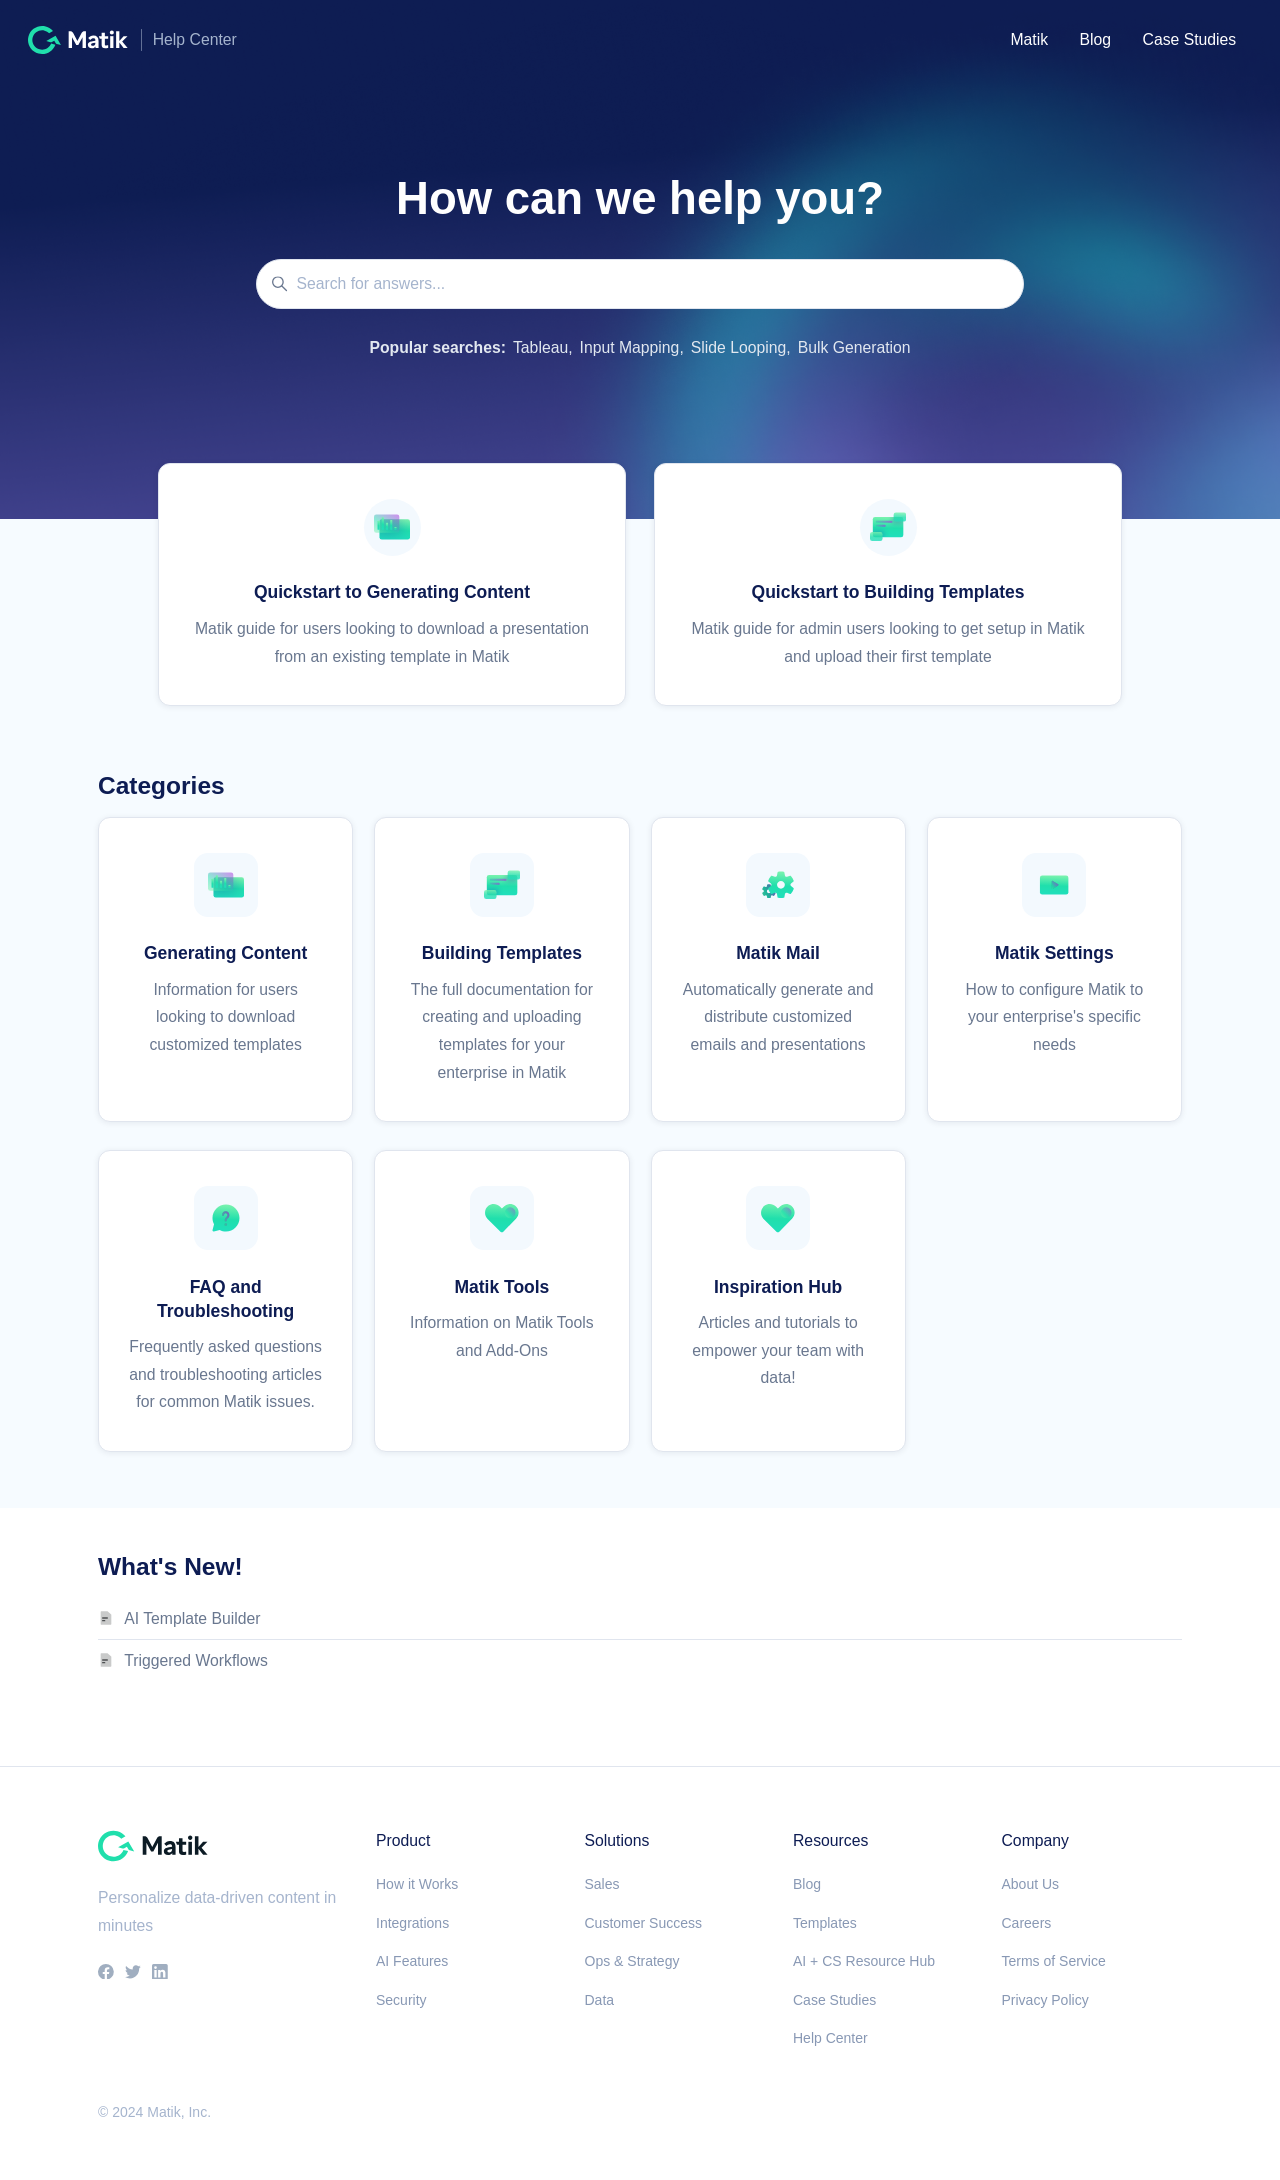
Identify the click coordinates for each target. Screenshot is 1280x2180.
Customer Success (643, 1923)
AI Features (412, 1961)
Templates (825, 1923)
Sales (602, 1884)
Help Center (830, 2038)
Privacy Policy (1045, 2000)
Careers (1027, 1923)
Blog (1096, 39)
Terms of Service (1054, 1961)
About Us (1031, 1884)
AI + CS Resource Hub (864, 1961)
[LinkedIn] (160, 1973)
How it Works (417, 1884)
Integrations (412, 1923)
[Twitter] (133, 1973)
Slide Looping (738, 347)
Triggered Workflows (196, 1660)
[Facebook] (106, 1973)
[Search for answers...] (640, 284)
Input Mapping (630, 347)
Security (401, 2000)
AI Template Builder (192, 1618)
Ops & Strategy (632, 1961)
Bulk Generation (854, 347)
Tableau (540, 347)
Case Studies (1190, 39)
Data (600, 2000)
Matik (1029, 39)
